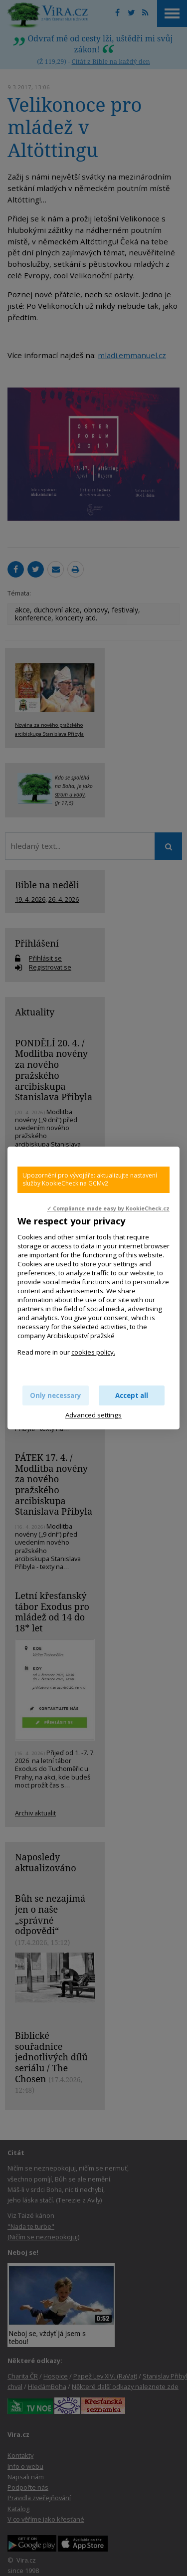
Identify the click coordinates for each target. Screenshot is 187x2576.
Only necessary (55, 1395)
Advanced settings (93, 1414)
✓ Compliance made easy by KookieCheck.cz (108, 1208)
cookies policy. (93, 1352)
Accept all (131, 1395)
